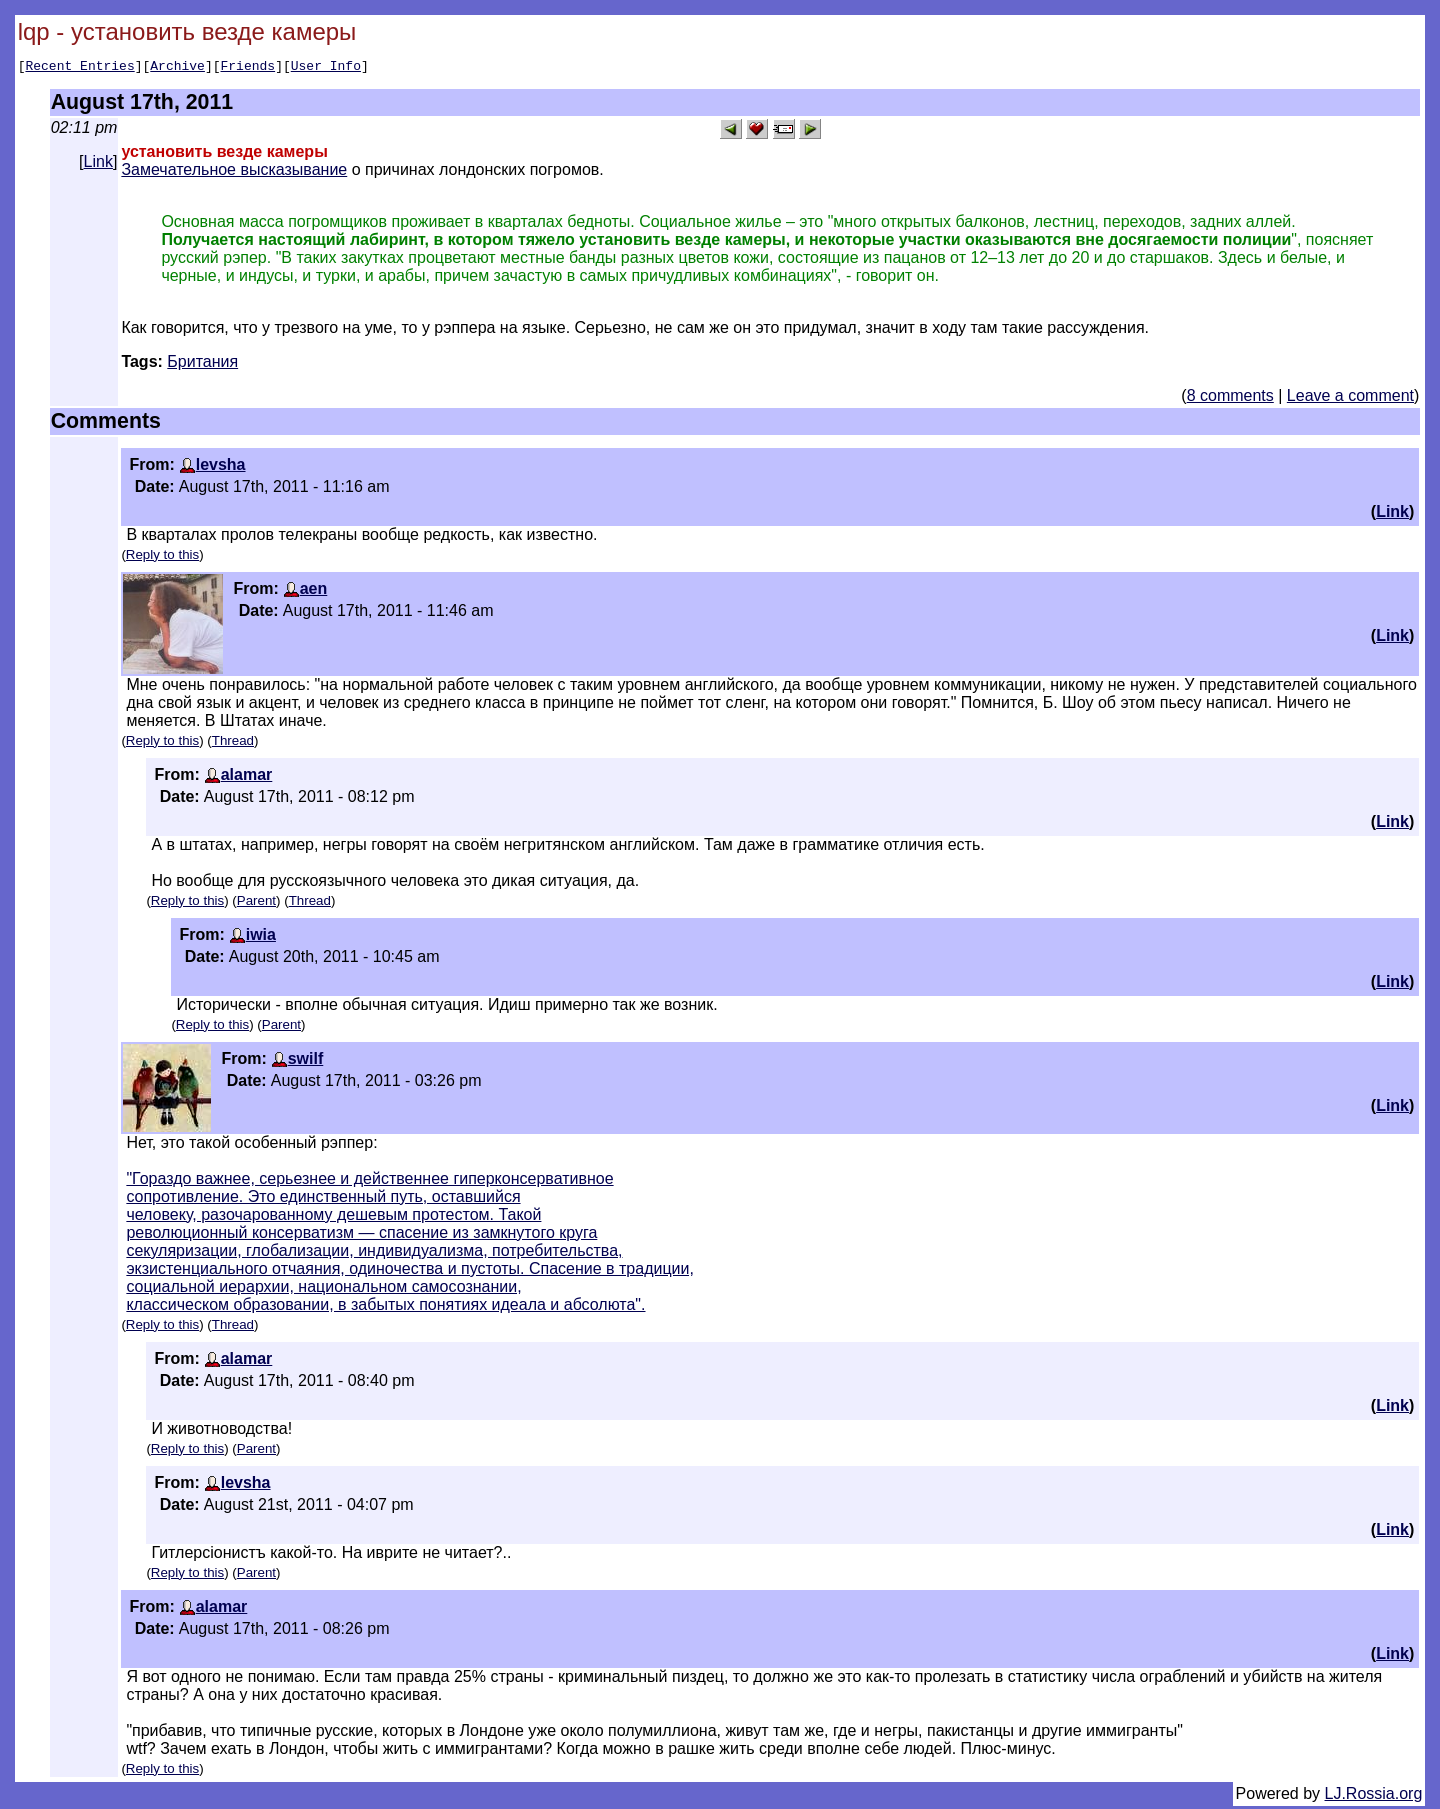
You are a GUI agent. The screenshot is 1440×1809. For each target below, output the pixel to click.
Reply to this (162, 557)
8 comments (1230, 398)
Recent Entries (79, 68)
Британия (202, 364)
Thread (233, 743)
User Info (326, 68)
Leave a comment (1350, 398)
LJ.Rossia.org (1374, 1796)
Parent (256, 903)
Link (98, 164)
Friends (248, 68)
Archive (177, 68)
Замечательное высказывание (234, 172)
